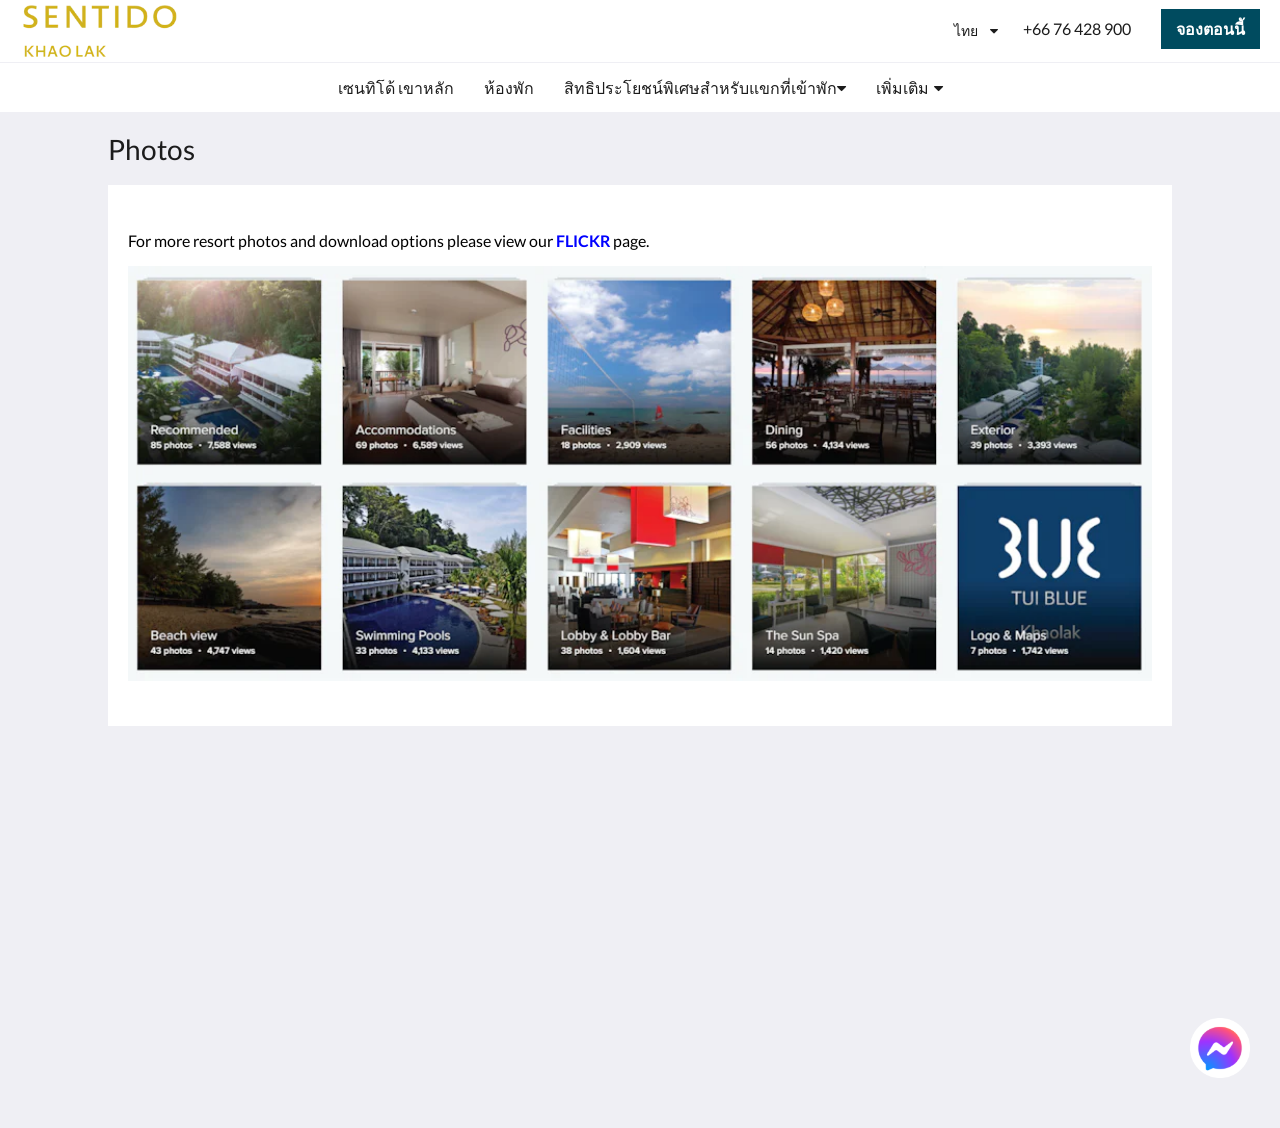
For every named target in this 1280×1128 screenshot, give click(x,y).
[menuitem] (396, 88)
